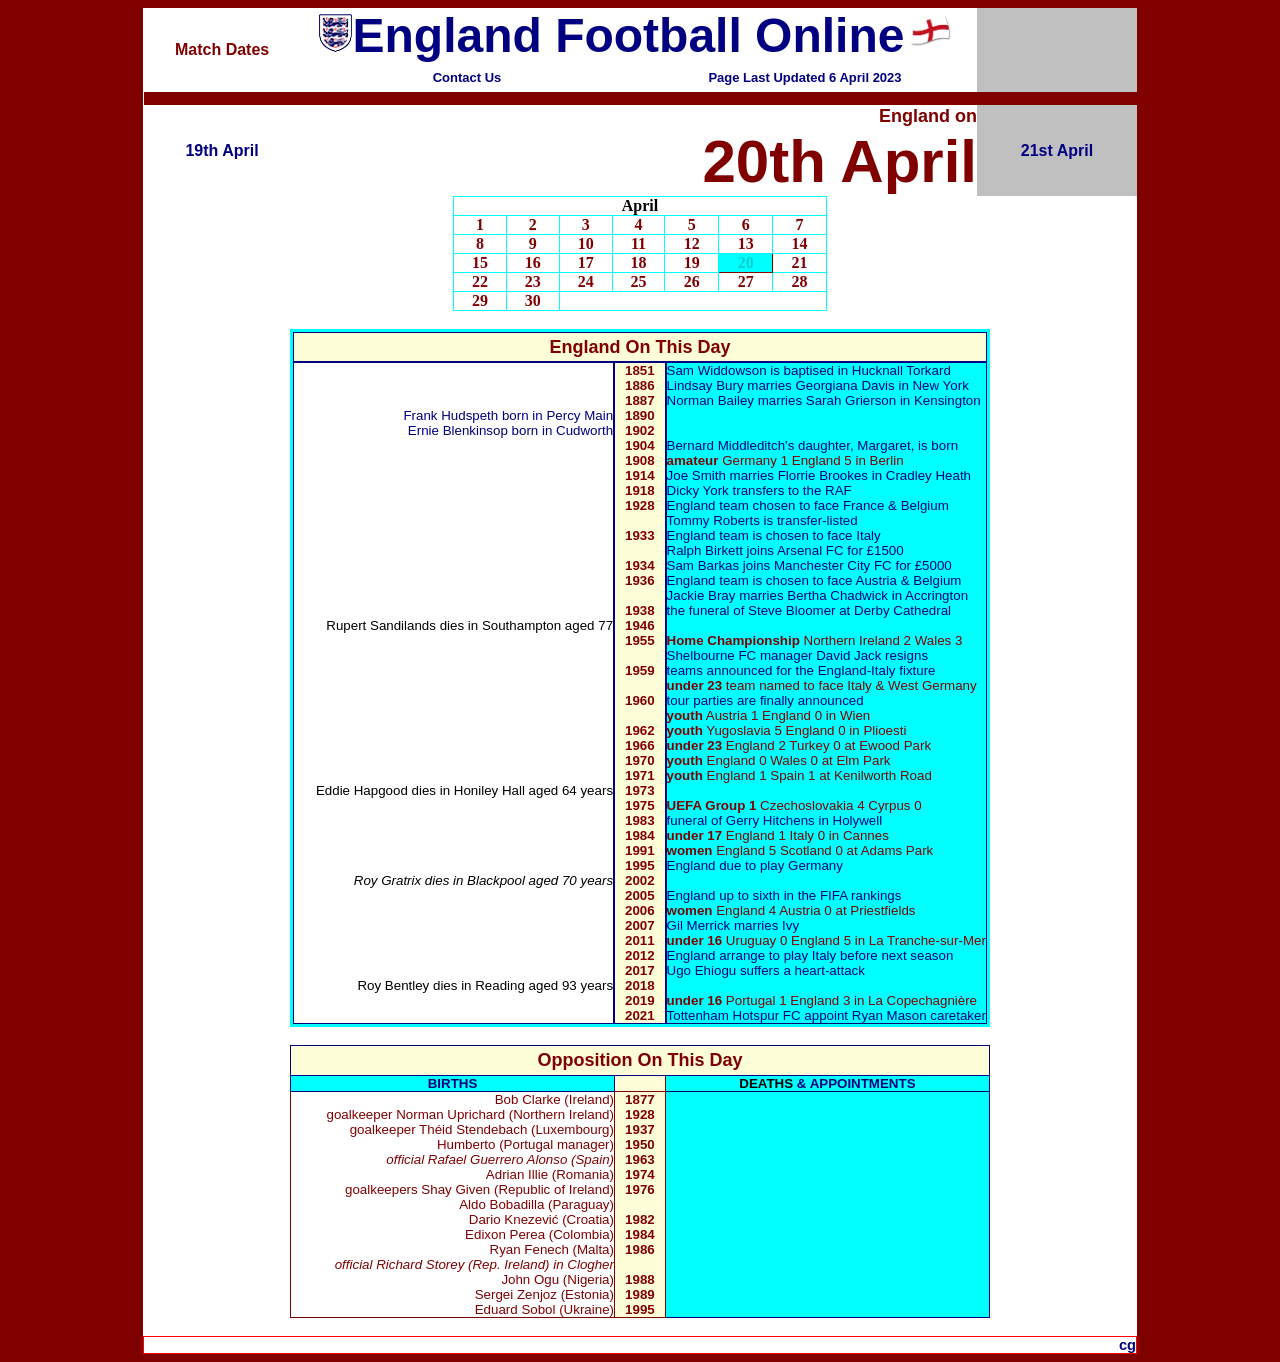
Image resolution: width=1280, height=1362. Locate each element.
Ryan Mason (891, 1015)
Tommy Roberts (713, 520)
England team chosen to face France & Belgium (808, 505)
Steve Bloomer (791, 610)
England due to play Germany (755, 865)
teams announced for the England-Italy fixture (801, 670)
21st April (1057, 150)
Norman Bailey (710, 400)
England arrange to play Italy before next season (810, 955)
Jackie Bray (701, 595)
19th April (221, 150)
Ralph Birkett (705, 550)
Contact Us (467, 77)
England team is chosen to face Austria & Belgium (814, 580)
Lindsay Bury (705, 385)
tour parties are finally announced (765, 700)
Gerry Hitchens (770, 820)
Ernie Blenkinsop (458, 430)
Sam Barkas (703, 565)
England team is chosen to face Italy (774, 535)
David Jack (848, 655)
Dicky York (698, 490)
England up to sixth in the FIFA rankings (784, 895)
